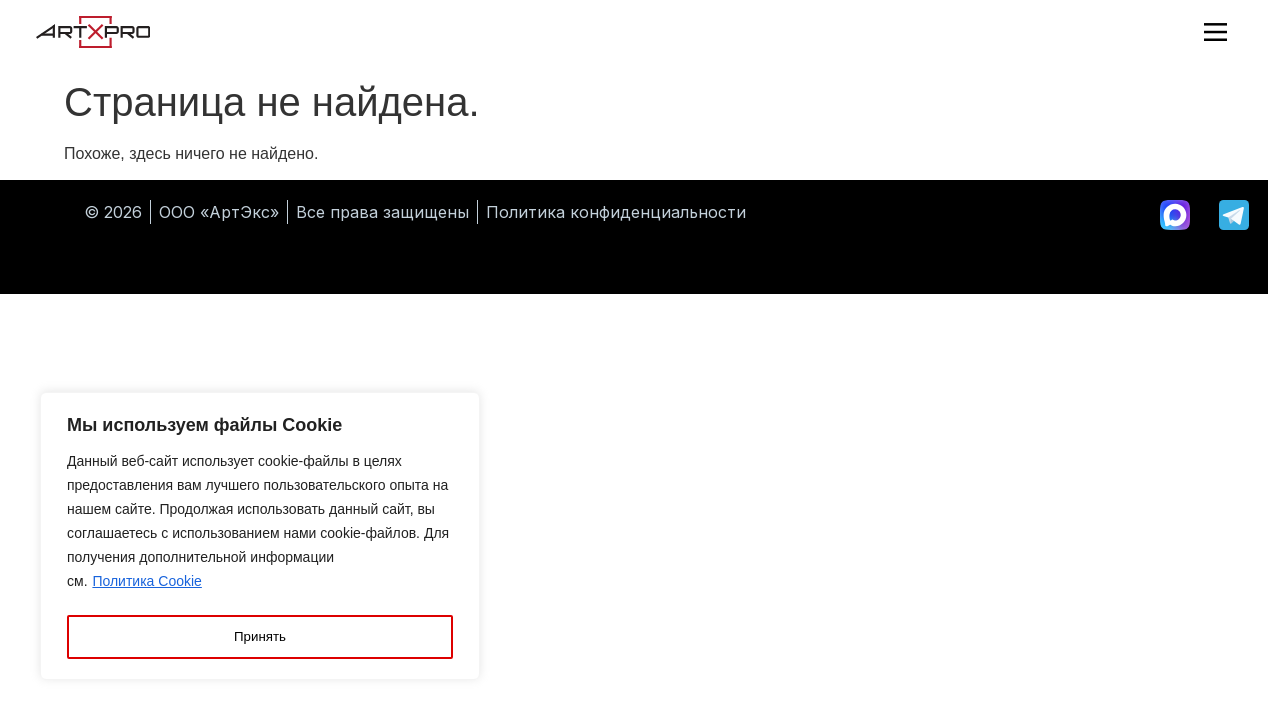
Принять (260, 637)
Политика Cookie (146, 587)
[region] (260, 539)
